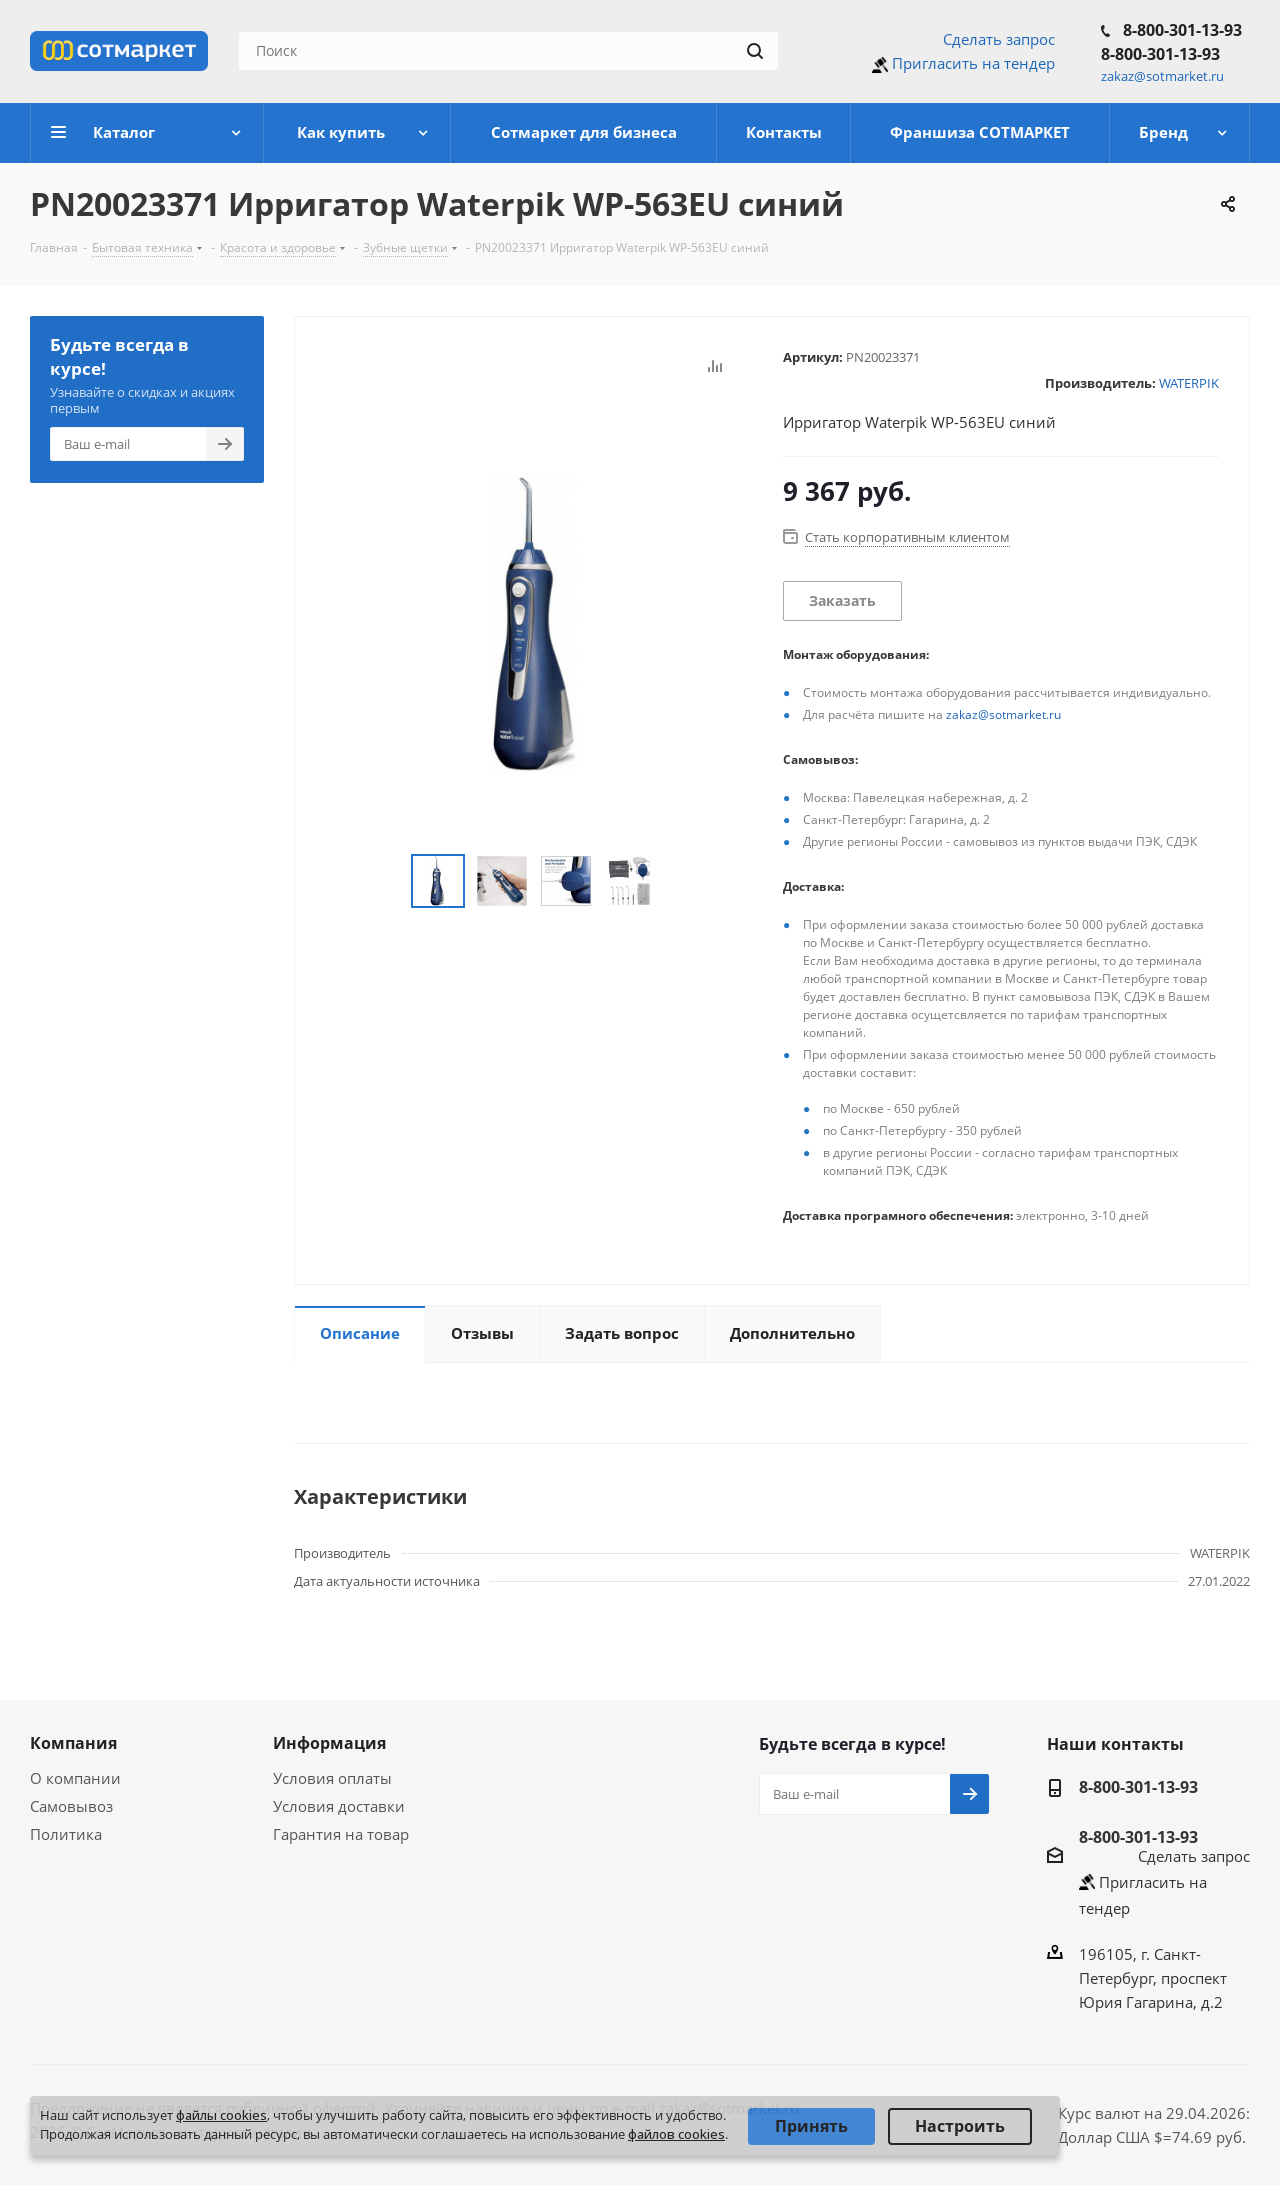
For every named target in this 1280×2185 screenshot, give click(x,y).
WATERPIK (1189, 383)
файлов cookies (676, 2134)
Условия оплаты (332, 1778)
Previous (387, 881)
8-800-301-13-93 (1182, 30)
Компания (73, 1743)
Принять (811, 2126)
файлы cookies (221, 2115)
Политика (66, 1834)
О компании (75, 1778)
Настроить (960, 2126)
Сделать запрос (999, 39)
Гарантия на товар (341, 1834)
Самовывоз (71, 1806)
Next (679, 881)
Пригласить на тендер (973, 63)
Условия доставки (339, 1806)
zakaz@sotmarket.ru (1003, 714)
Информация (329, 1743)
